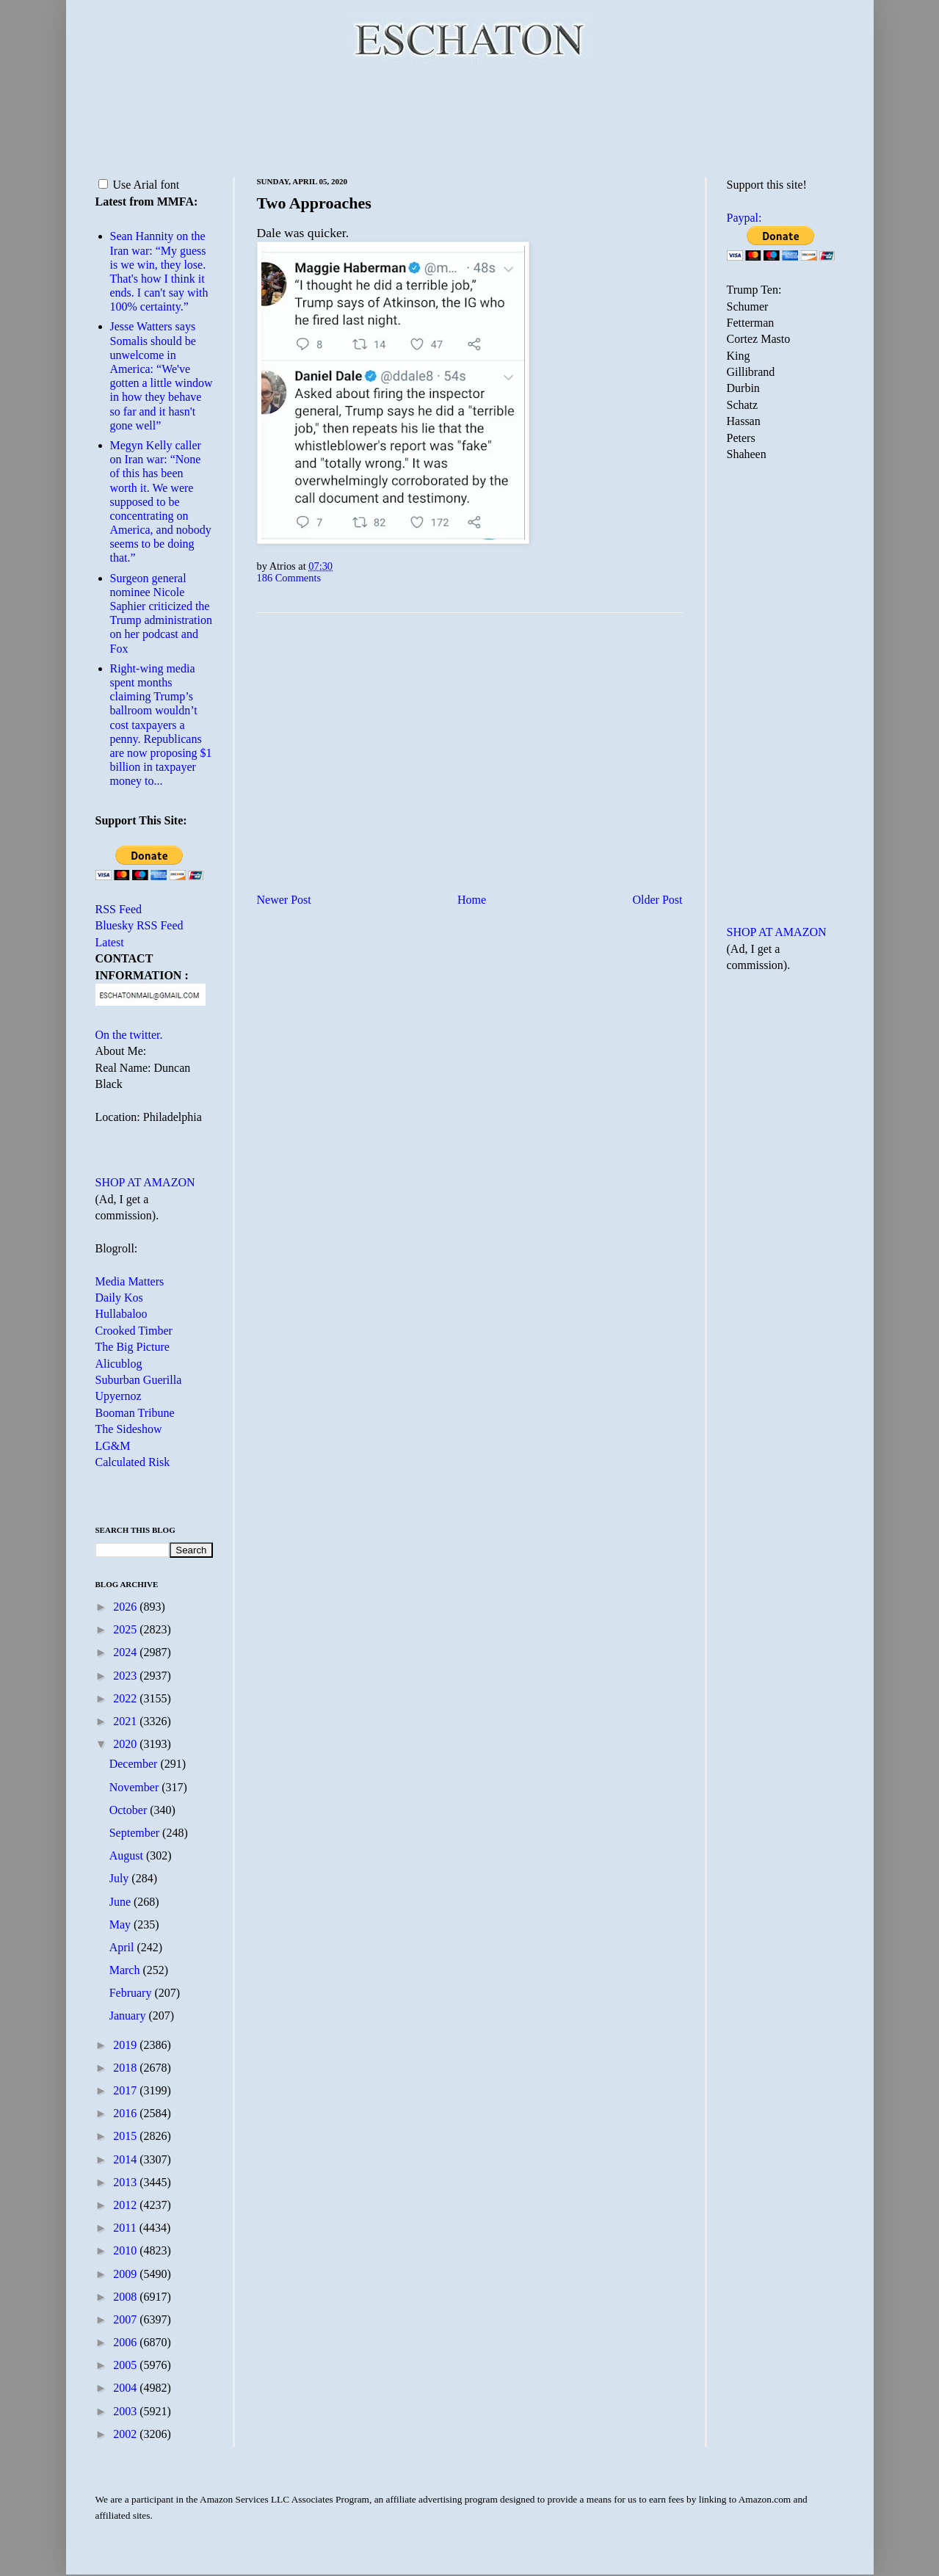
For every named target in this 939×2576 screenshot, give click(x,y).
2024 (126, 1652)
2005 (126, 2365)
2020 (126, 1744)
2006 (126, 2342)
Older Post (658, 899)
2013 (126, 2182)
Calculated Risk (132, 1462)
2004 (126, 2387)
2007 (126, 2319)
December (135, 1763)
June (121, 1901)
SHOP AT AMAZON (145, 1182)
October (130, 1810)
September (135, 1832)
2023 (126, 1675)
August (127, 1855)
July (120, 1878)
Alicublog (118, 1363)
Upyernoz (118, 1396)
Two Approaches (314, 203)
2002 (126, 2434)
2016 (126, 2113)
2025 (126, 1629)
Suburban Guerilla (138, 1380)
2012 (126, 2205)
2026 (126, 1606)
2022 (126, 1698)
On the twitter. (129, 1034)
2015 (126, 2136)
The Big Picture (132, 1346)
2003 (126, 2411)
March (126, 1970)
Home (471, 899)
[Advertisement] (470, 117)
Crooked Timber (134, 1330)
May (121, 1924)
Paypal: (744, 217)
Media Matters (129, 1281)
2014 (126, 2159)
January (129, 2015)
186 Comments (289, 578)
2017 (126, 2090)
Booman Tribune (135, 1413)
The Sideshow (128, 1429)
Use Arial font (139, 184)
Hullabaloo (121, 1313)
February (132, 1993)
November (135, 1787)
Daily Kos (119, 1297)
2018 (126, 2067)
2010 (126, 2250)
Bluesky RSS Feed (139, 925)
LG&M (113, 1446)
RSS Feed (118, 909)
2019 (126, 2045)
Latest (109, 942)
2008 (126, 2296)
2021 (126, 1721)
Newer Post (284, 899)
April (123, 1947)
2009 (126, 2274)
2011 (126, 2227)
